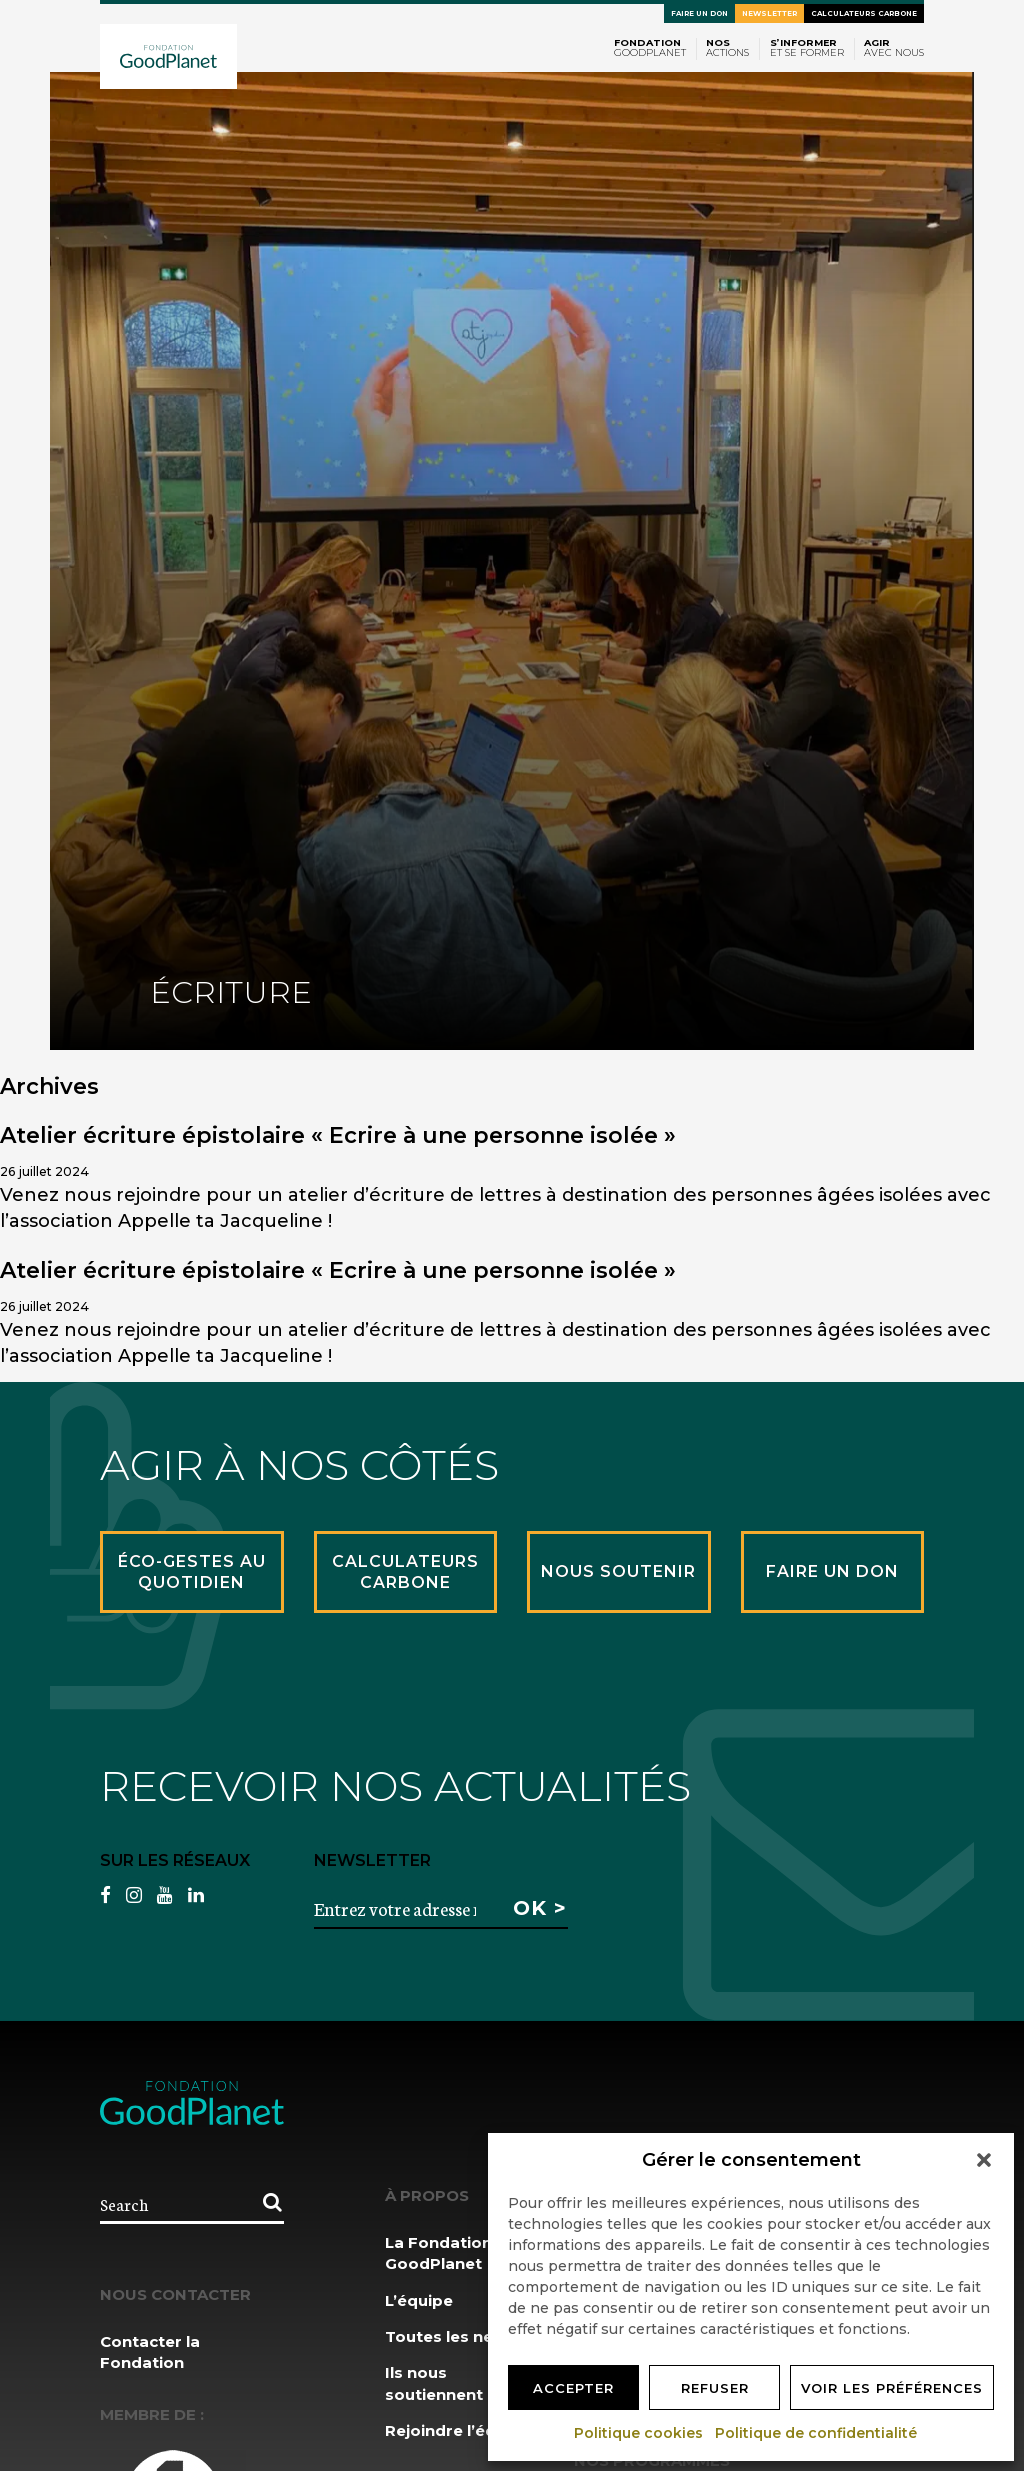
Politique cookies (639, 2433)
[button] (984, 2160)
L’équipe (419, 2300)
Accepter (573, 2388)
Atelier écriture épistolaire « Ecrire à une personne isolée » (338, 1135)
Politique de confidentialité (817, 2433)
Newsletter (769, 13)
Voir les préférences (892, 2388)
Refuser (715, 2388)
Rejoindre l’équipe (458, 2430)
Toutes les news (450, 2336)
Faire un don (699, 13)
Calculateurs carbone (864, 13)
